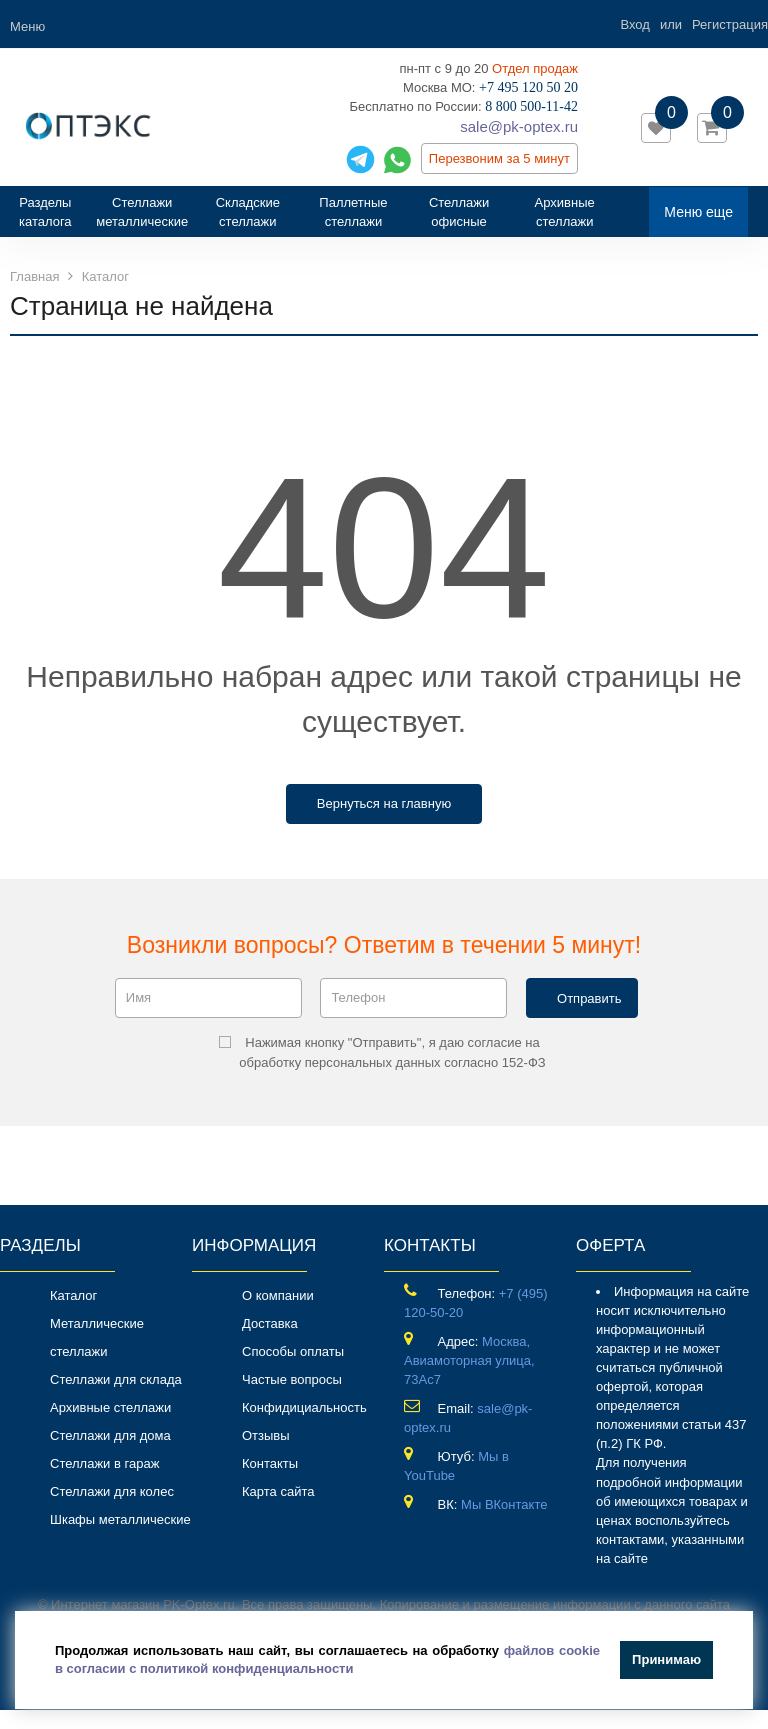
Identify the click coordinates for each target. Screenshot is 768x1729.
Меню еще (698, 212)
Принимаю (666, 1659)
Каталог (73, 1295)
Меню (27, 26)
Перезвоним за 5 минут (499, 158)
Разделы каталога (52, 212)
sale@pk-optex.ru (519, 126)
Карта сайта (278, 1491)
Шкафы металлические (120, 1519)
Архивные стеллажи (565, 212)
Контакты (270, 1463)
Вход (634, 24)
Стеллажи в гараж (104, 1463)
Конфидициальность (304, 1407)
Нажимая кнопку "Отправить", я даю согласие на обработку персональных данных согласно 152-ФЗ (382, 1052)
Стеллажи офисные (459, 212)
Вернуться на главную (384, 803)
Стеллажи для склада (116, 1379)
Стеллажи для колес (112, 1491)
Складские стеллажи (248, 212)
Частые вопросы (292, 1379)
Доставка (270, 1323)
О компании (278, 1295)
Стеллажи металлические (142, 212)
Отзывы (266, 1435)
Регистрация (730, 24)
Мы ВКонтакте (504, 1504)
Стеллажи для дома (110, 1435)
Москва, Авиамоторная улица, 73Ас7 (469, 1360)
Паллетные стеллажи (353, 212)
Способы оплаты (293, 1351)
